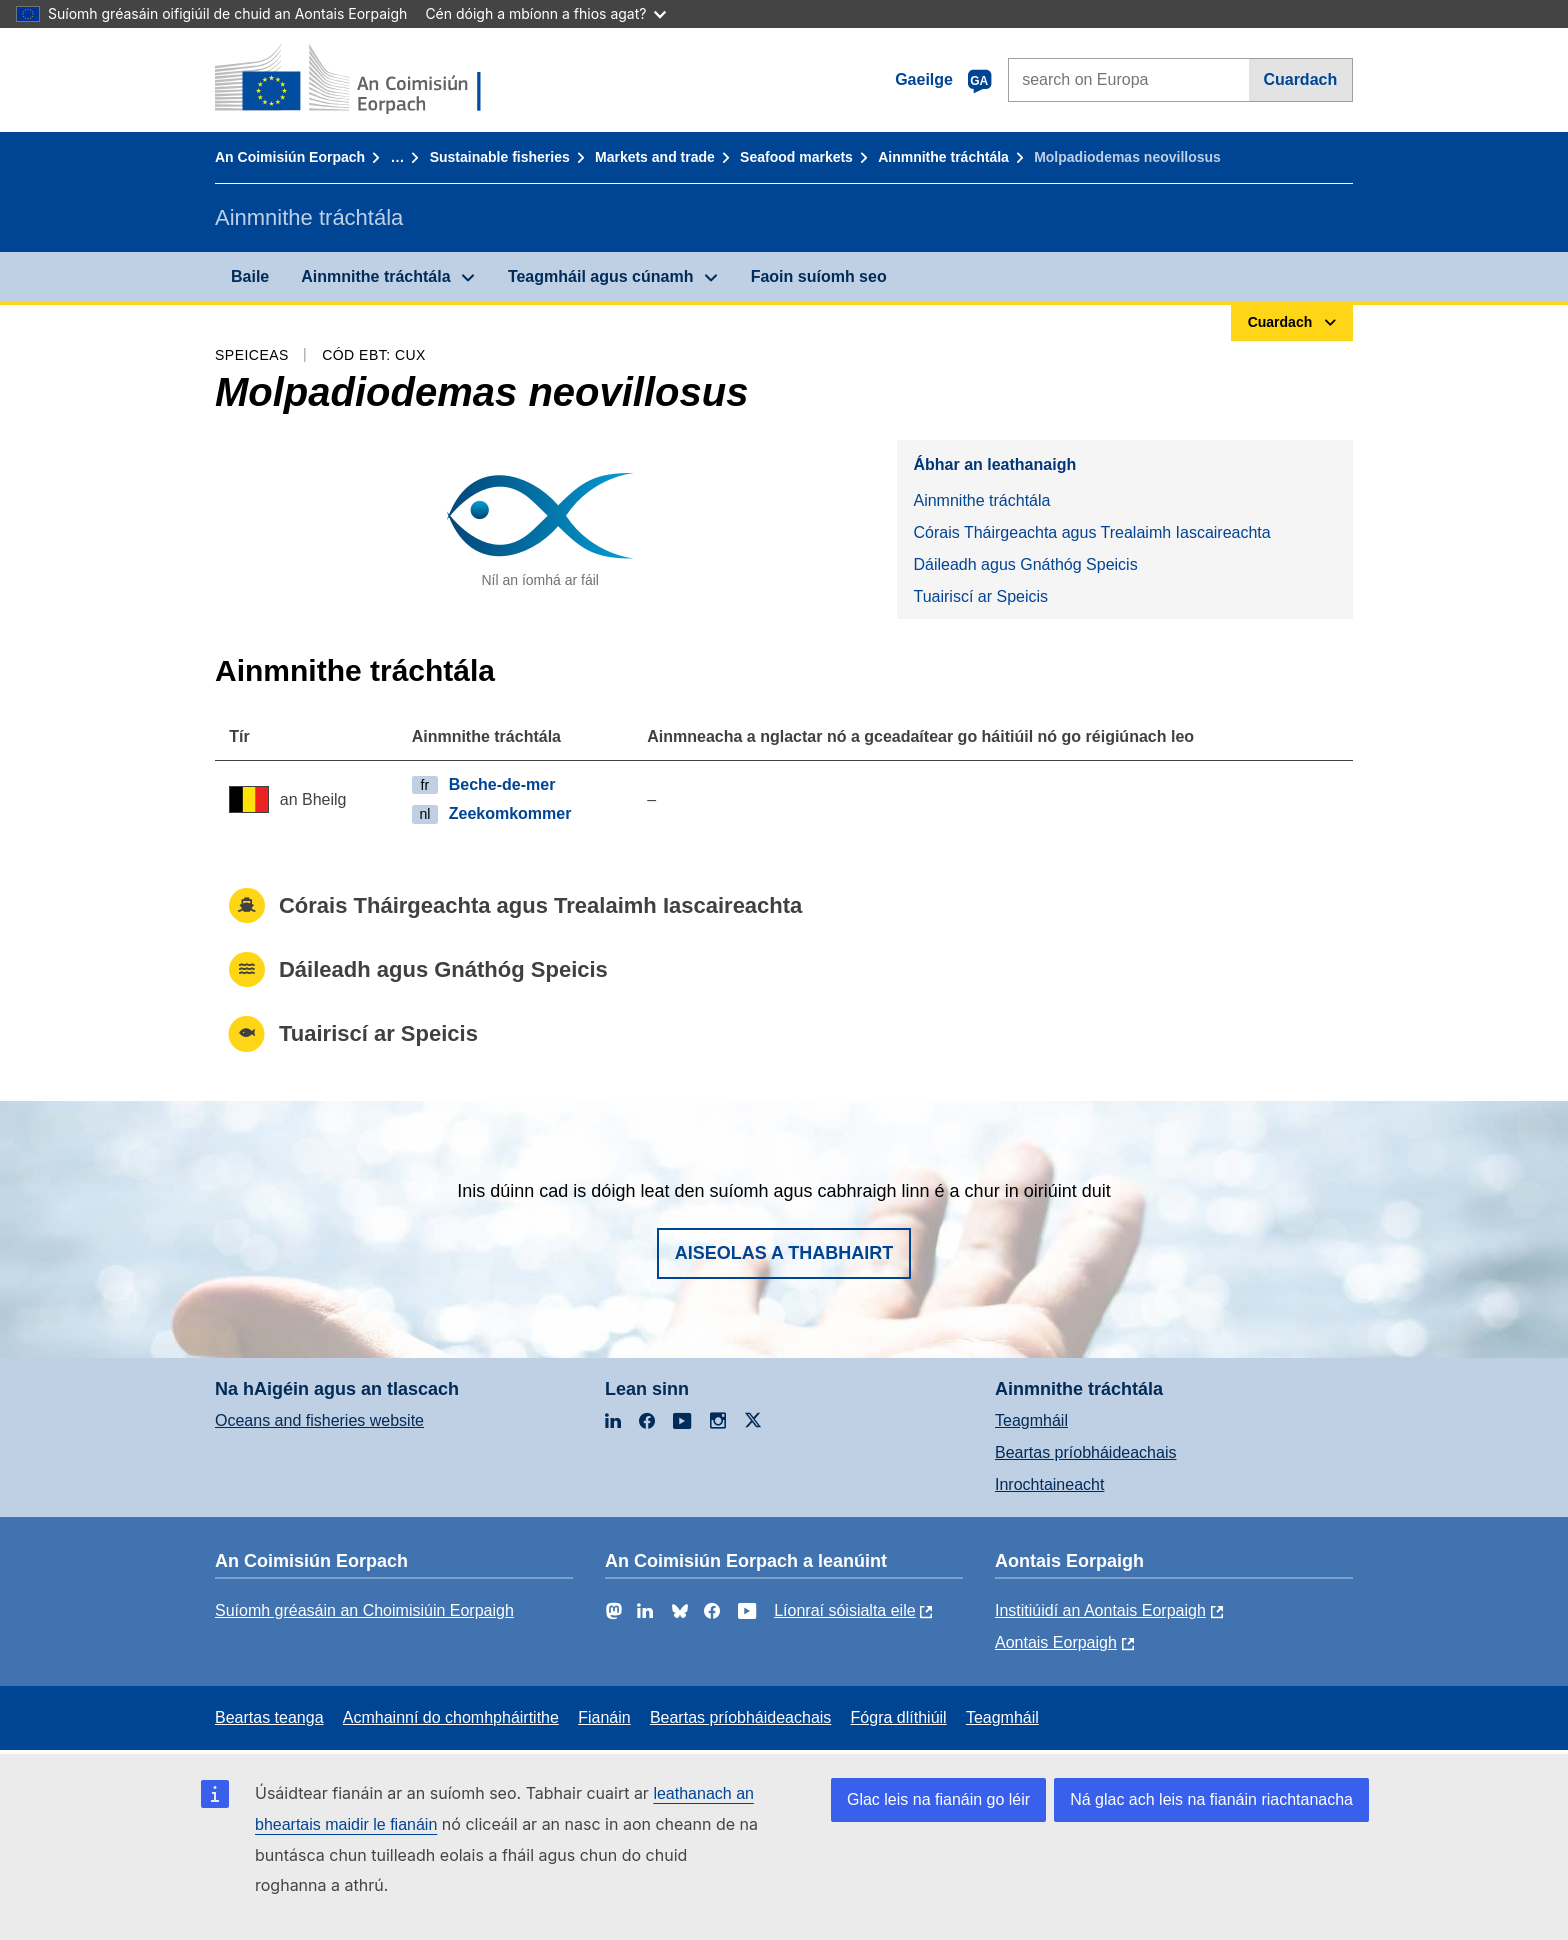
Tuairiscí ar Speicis (980, 596)
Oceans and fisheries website (319, 1420)
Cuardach (1300, 79)
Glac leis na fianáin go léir (938, 1799)
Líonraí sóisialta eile (844, 1610)
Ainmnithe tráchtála (943, 157)
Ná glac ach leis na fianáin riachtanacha (1211, 1799)
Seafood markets (796, 157)
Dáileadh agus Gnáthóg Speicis (1025, 564)
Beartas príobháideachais (1085, 1452)
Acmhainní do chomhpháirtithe (451, 1717)
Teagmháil (1031, 1420)
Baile (250, 276)
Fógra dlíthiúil (899, 1717)
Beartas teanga (269, 1717)
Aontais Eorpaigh (1056, 1642)
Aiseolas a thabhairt (784, 1253)
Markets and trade (655, 157)
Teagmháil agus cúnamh (601, 276)
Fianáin (604, 1717)
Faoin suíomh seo (819, 276)
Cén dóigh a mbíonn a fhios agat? (545, 13)
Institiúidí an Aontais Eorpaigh (1100, 1610)
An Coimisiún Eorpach (290, 157)
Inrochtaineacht (1049, 1484)
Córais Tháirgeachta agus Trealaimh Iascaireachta (1091, 532)
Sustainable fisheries (500, 157)
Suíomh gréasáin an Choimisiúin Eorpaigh (364, 1610)
